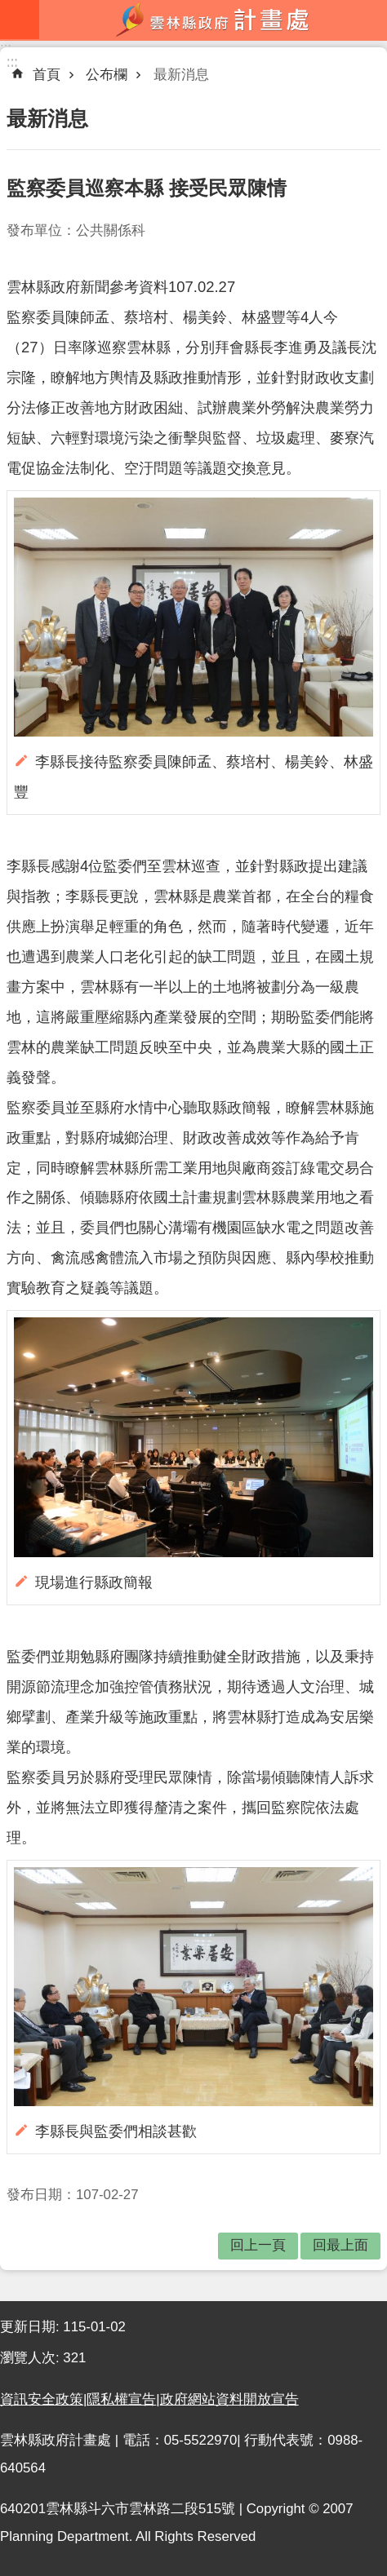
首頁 (46, 74)
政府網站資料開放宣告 (229, 2399)
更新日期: (31, 2327)
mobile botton (19, 19)
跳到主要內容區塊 (8, 8)
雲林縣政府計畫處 (213, 19)
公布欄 (106, 74)
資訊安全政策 (41, 2399)
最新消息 (181, 74)
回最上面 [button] (340, 2245)
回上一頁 (258, 2245)
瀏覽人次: (31, 2358)
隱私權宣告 (121, 2399)
